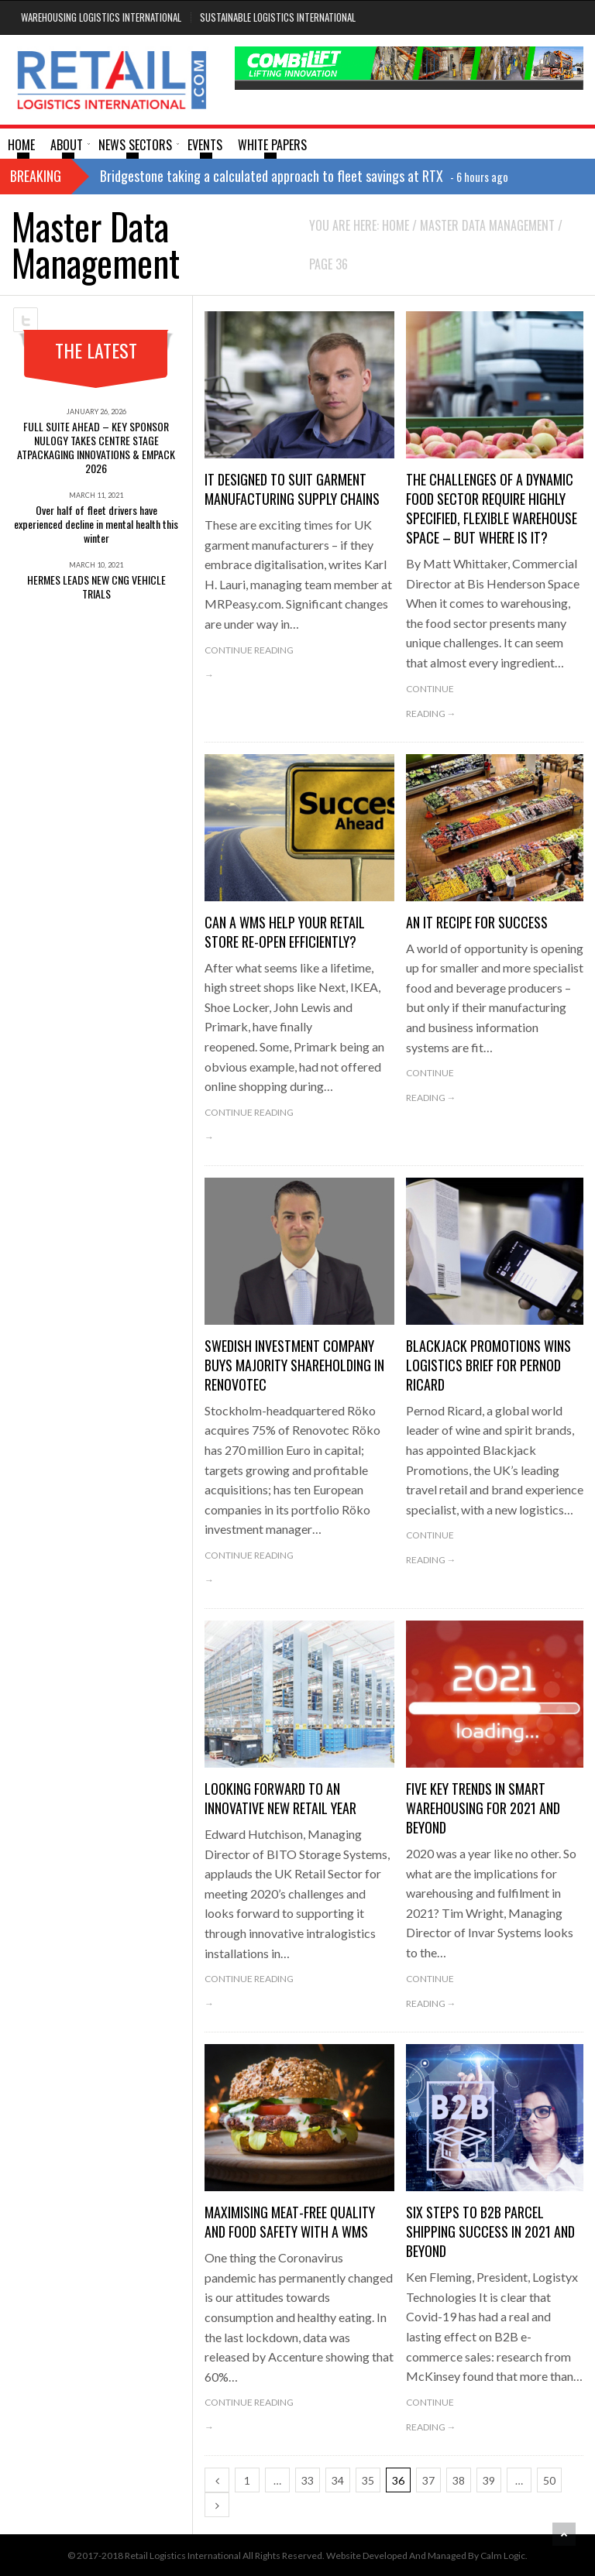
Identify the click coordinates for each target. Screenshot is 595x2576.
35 (368, 2480)
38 (458, 2480)
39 (489, 2480)
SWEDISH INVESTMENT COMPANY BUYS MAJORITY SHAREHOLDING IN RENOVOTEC (294, 1365)
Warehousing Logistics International (101, 17)
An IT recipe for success (477, 922)
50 (549, 2480)
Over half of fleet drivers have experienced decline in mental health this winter (96, 524)
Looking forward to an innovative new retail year (280, 1798)
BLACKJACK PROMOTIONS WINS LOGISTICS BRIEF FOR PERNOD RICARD (488, 1365)
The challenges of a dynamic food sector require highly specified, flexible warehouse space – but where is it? (491, 508)
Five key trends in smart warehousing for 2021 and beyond (483, 1808)
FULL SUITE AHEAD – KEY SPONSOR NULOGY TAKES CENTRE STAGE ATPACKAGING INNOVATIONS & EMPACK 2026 (96, 447)
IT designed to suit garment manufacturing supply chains (292, 489)
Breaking (35, 176)
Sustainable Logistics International (278, 17)
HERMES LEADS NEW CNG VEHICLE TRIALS (96, 586)
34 (338, 2480)
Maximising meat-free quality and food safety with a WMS (290, 2222)
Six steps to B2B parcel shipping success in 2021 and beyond (490, 2231)
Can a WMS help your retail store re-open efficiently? (285, 932)
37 (428, 2480)
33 (307, 2480)
